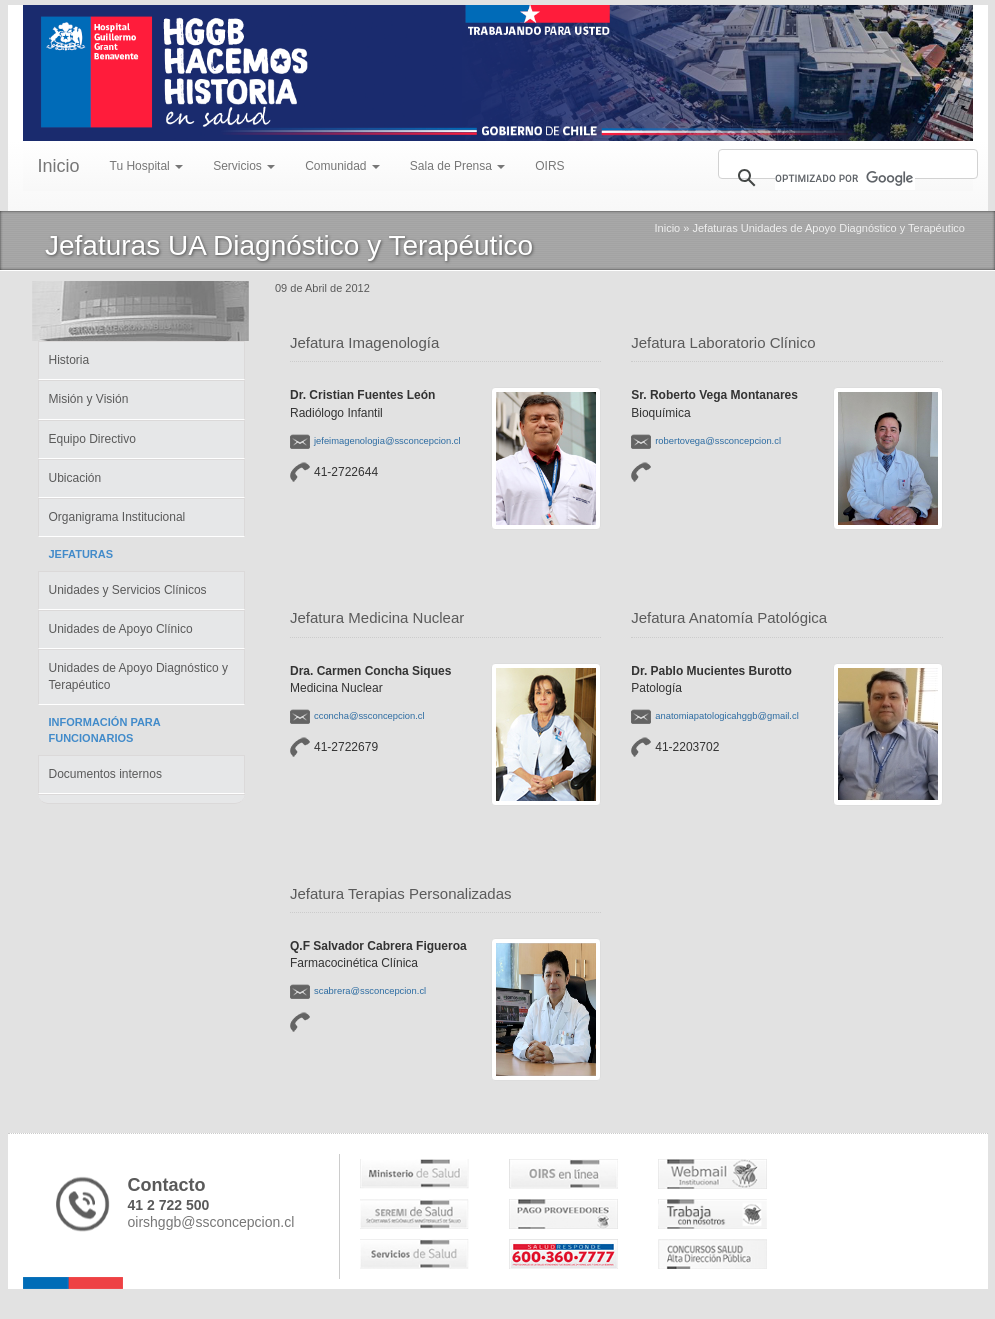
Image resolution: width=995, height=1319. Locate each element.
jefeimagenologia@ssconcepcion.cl (387, 440)
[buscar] (845, 178)
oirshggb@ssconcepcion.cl (211, 1222)
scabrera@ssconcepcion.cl (370, 990)
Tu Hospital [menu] (147, 166)
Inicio (59, 166)
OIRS (549, 166)
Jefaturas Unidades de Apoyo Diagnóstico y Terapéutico (828, 228)
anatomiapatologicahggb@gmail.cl (726, 715)
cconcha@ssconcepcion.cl (369, 715)
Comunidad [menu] (342, 166)
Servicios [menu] (244, 166)
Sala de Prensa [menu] (457, 166)
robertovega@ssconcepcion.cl (718, 440)
